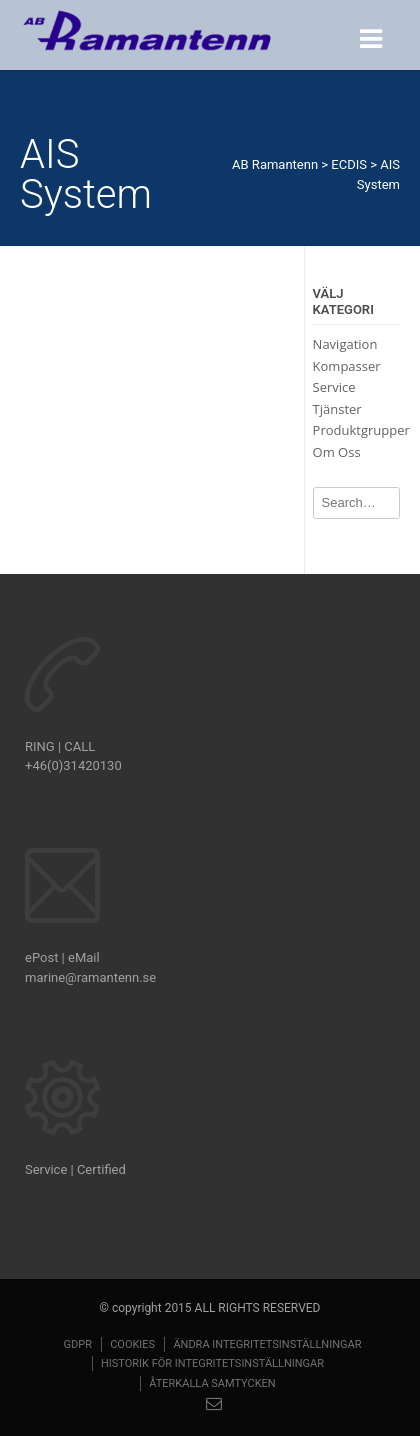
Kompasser (347, 366)
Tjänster (337, 409)
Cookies (132, 1344)
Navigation (345, 344)
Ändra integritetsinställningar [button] (267, 1344)
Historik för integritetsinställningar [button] (212, 1363)
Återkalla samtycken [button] (212, 1383)
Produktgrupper (361, 430)
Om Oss (337, 452)
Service (334, 387)
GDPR (77, 1344)
